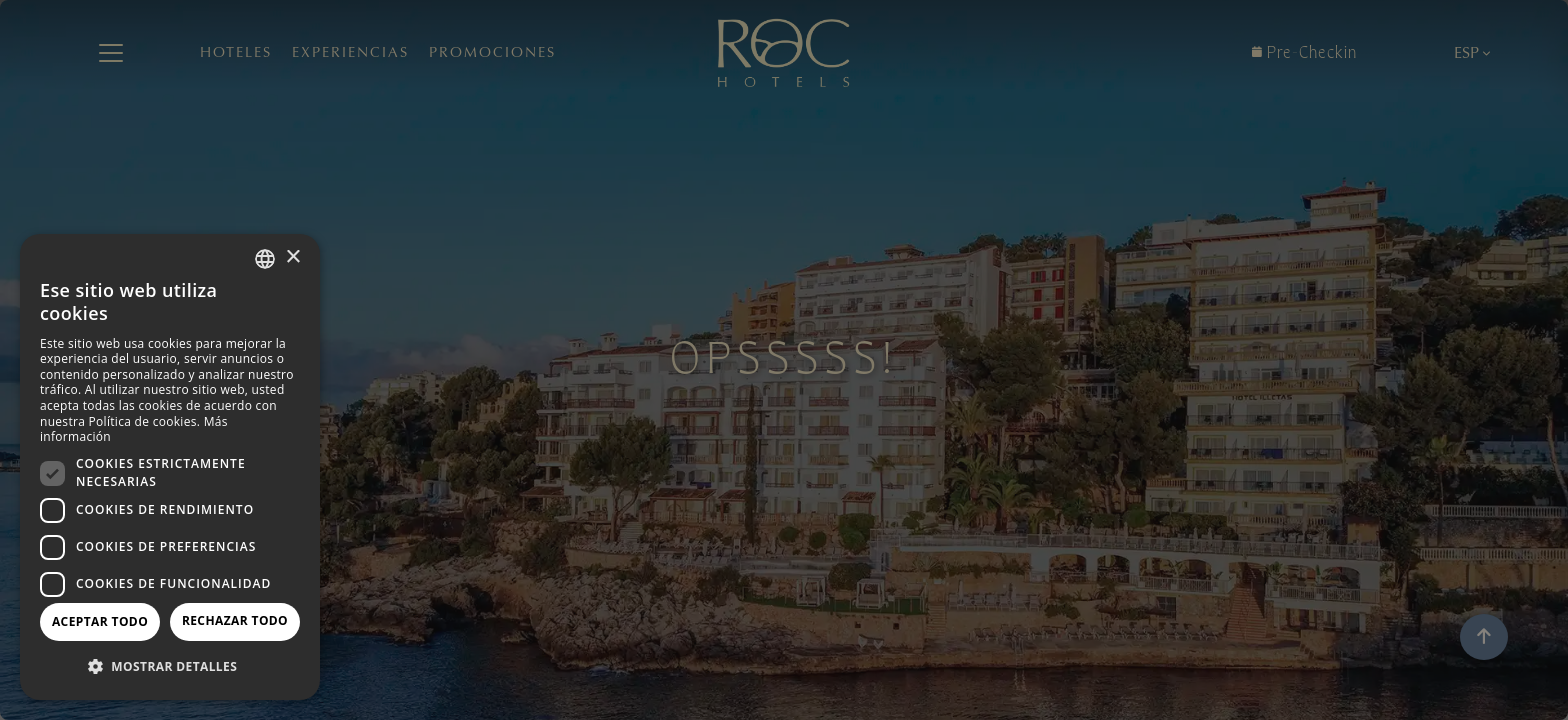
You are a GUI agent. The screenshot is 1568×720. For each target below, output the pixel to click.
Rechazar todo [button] (235, 620)
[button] (170, 667)
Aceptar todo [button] (100, 621)
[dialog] (170, 467)
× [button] (292, 257)
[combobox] (265, 259)
